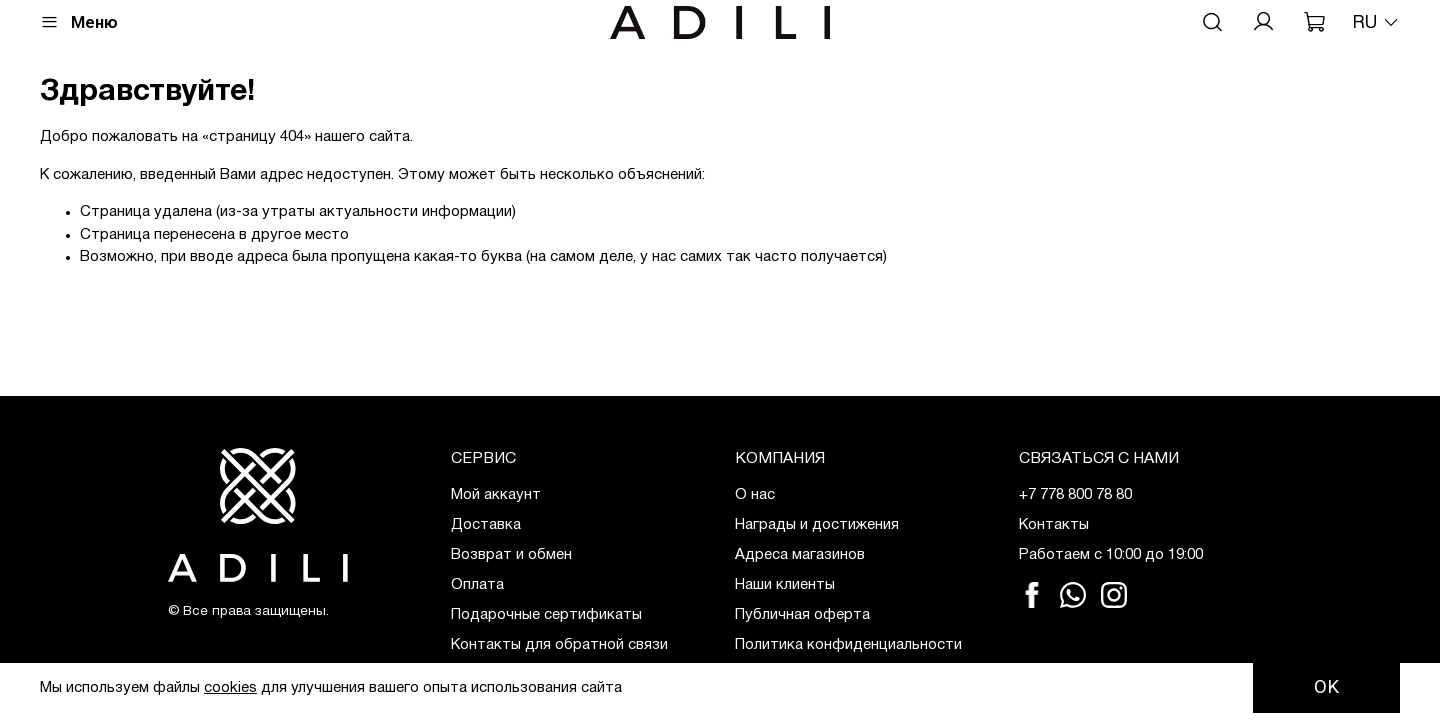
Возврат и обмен (511, 555)
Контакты (1054, 525)
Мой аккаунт (496, 495)
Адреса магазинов (800, 555)
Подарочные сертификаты (546, 615)
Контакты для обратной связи (559, 645)
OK (1326, 687)
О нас (755, 495)
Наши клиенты (785, 585)
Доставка (486, 525)
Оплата (477, 585)
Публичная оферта (802, 615)
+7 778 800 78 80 (1075, 495)
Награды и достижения (817, 525)
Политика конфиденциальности (848, 645)
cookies (230, 688)
